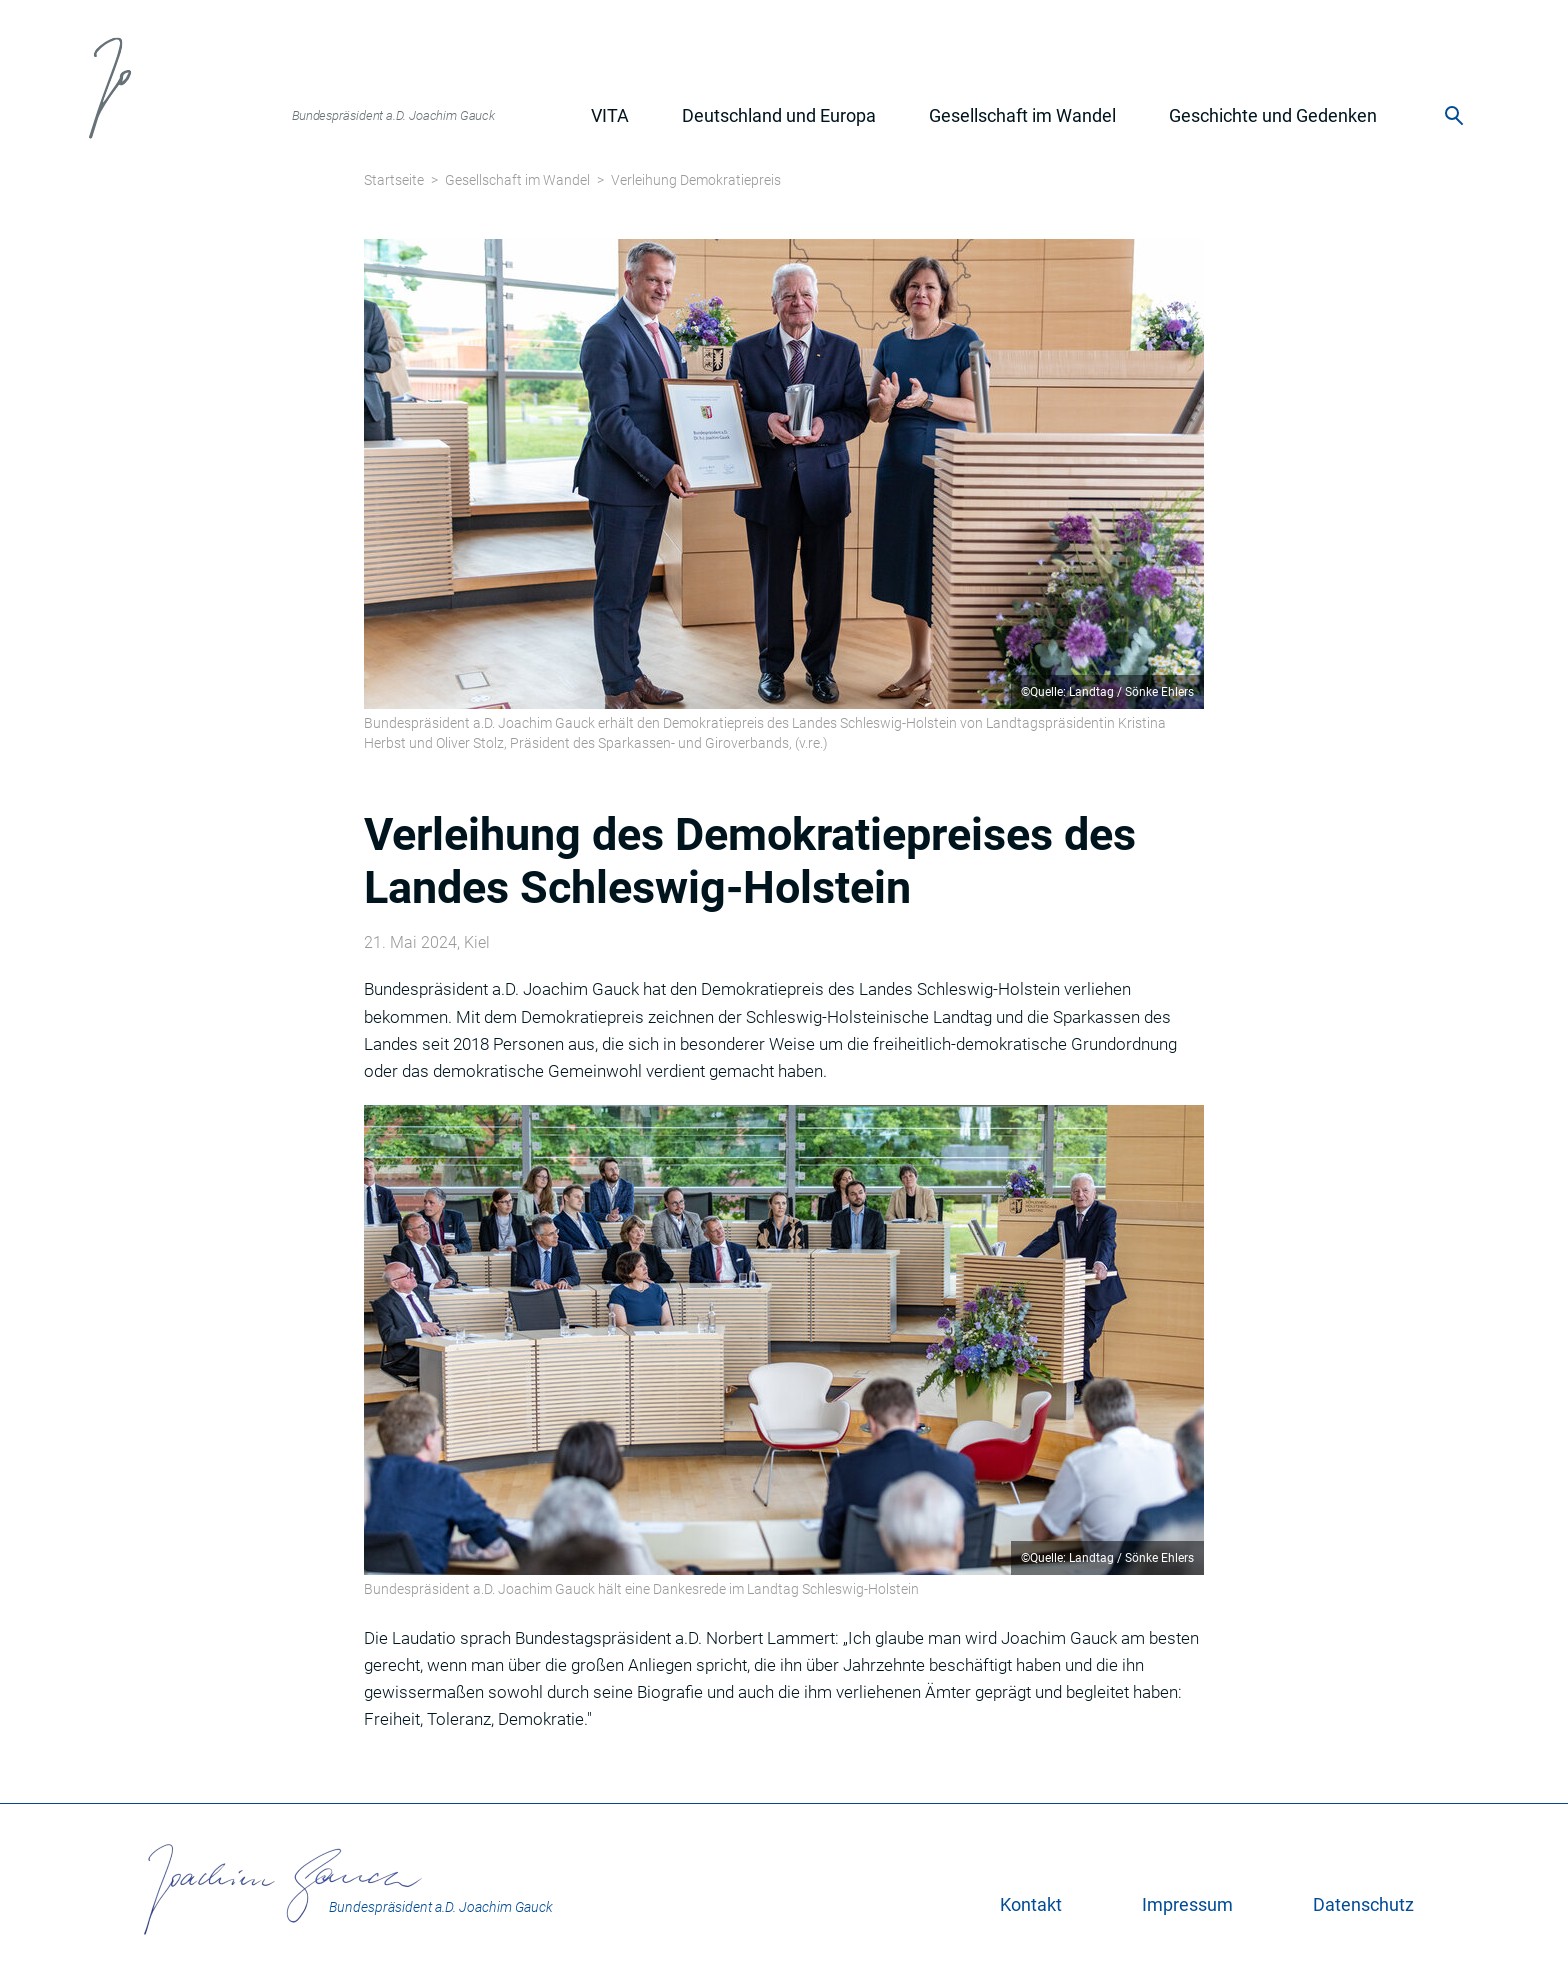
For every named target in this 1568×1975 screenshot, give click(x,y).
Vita (610, 115)
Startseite (394, 180)
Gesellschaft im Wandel (1022, 115)
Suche (1454, 116)
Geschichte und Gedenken (1273, 115)
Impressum (1187, 1904)
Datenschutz (1363, 1904)
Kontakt (1031, 1904)
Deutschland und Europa (779, 115)
